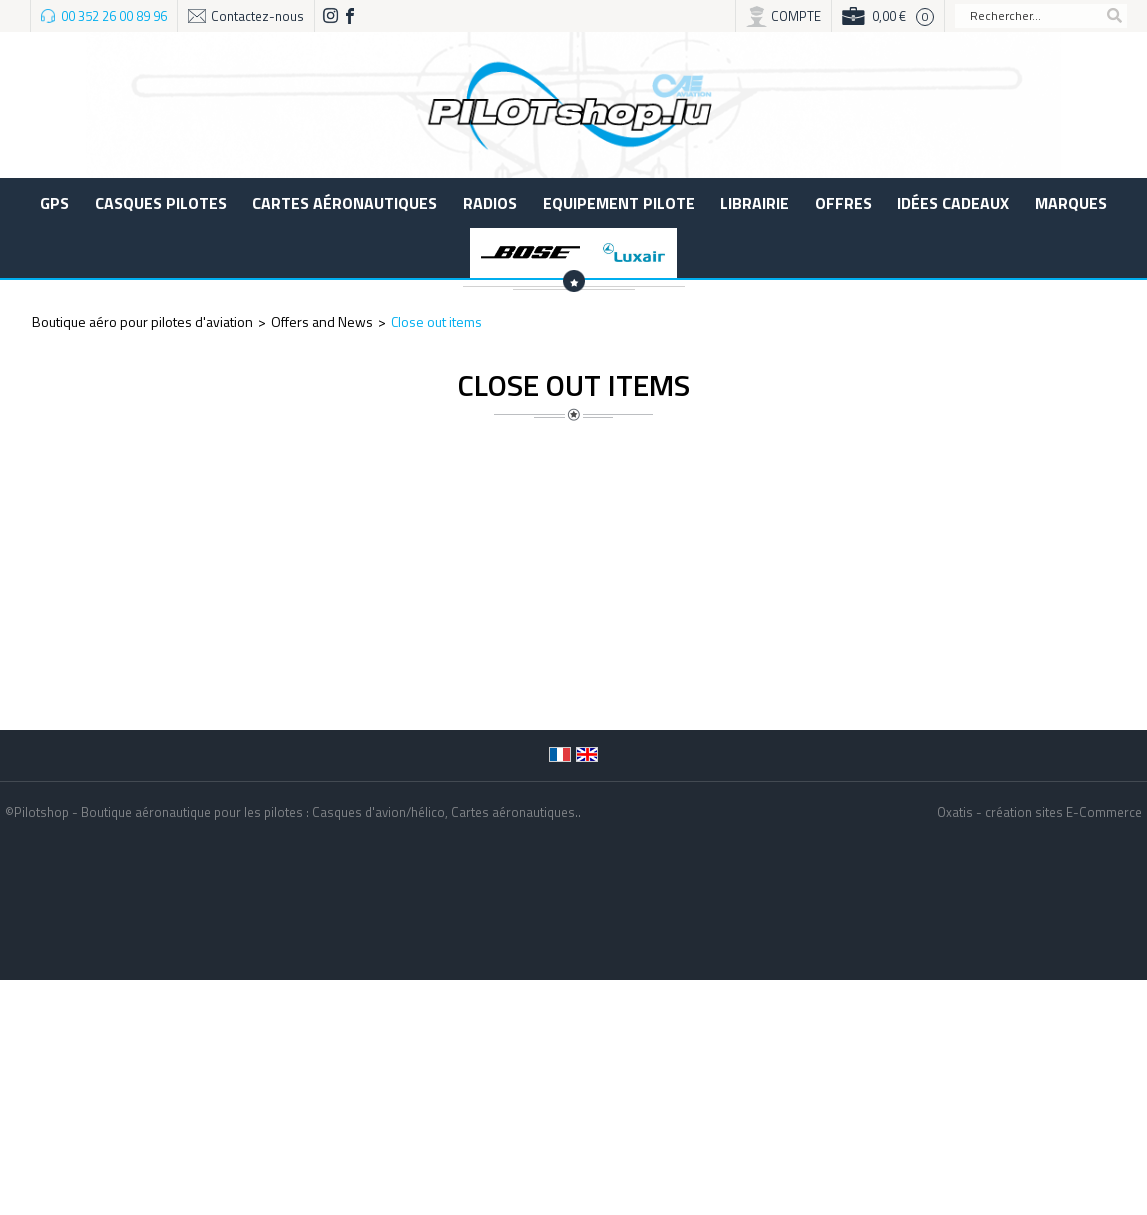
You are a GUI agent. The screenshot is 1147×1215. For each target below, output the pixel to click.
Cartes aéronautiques (344, 203)
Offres (843, 203)
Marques (1071, 203)
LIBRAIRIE (754, 203)
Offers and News (322, 321)
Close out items (436, 321)
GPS (54, 203)
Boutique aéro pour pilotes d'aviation (142, 321)
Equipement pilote (619, 203)
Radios (490, 203)
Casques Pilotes (161, 203)
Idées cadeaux (953, 203)
